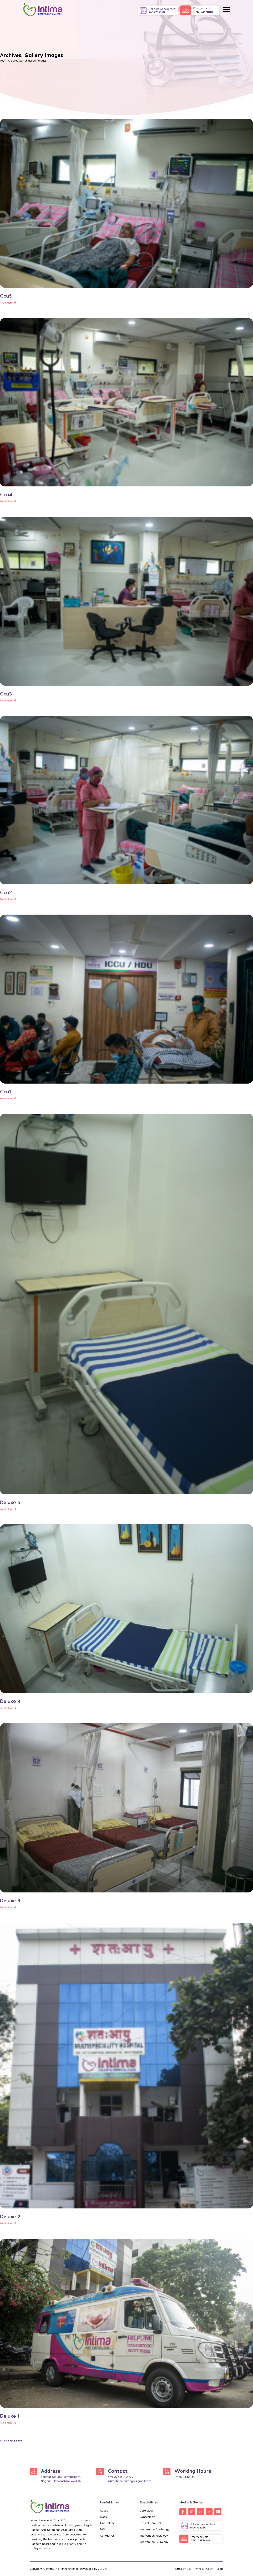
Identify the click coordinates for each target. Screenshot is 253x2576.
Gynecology (147, 2516)
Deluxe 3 (10, 1900)
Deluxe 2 (10, 2216)
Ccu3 (6, 693)
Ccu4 (6, 494)
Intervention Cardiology (154, 2529)
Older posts (13, 2441)
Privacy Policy (204, 2568)
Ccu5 (6, 296)
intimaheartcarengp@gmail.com (129, 2481)
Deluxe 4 (10, 1701)
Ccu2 (6, 892)
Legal (220, 2568)
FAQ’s (103, 2529)
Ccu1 (5, 1091)
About (104, 2510)
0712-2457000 (200, 2540)
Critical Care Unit (151, 2523)
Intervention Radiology (154, 2535)
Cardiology (146, 2510)
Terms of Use (183, 2568)
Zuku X (102, 2568)
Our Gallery (107, 2523)
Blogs (103, 2516)
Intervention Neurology (154, 2542)
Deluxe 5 (10, 1502)
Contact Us (107, 2535)
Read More (6, 302)
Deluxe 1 (9, 2416)
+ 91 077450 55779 (120, 2476)
